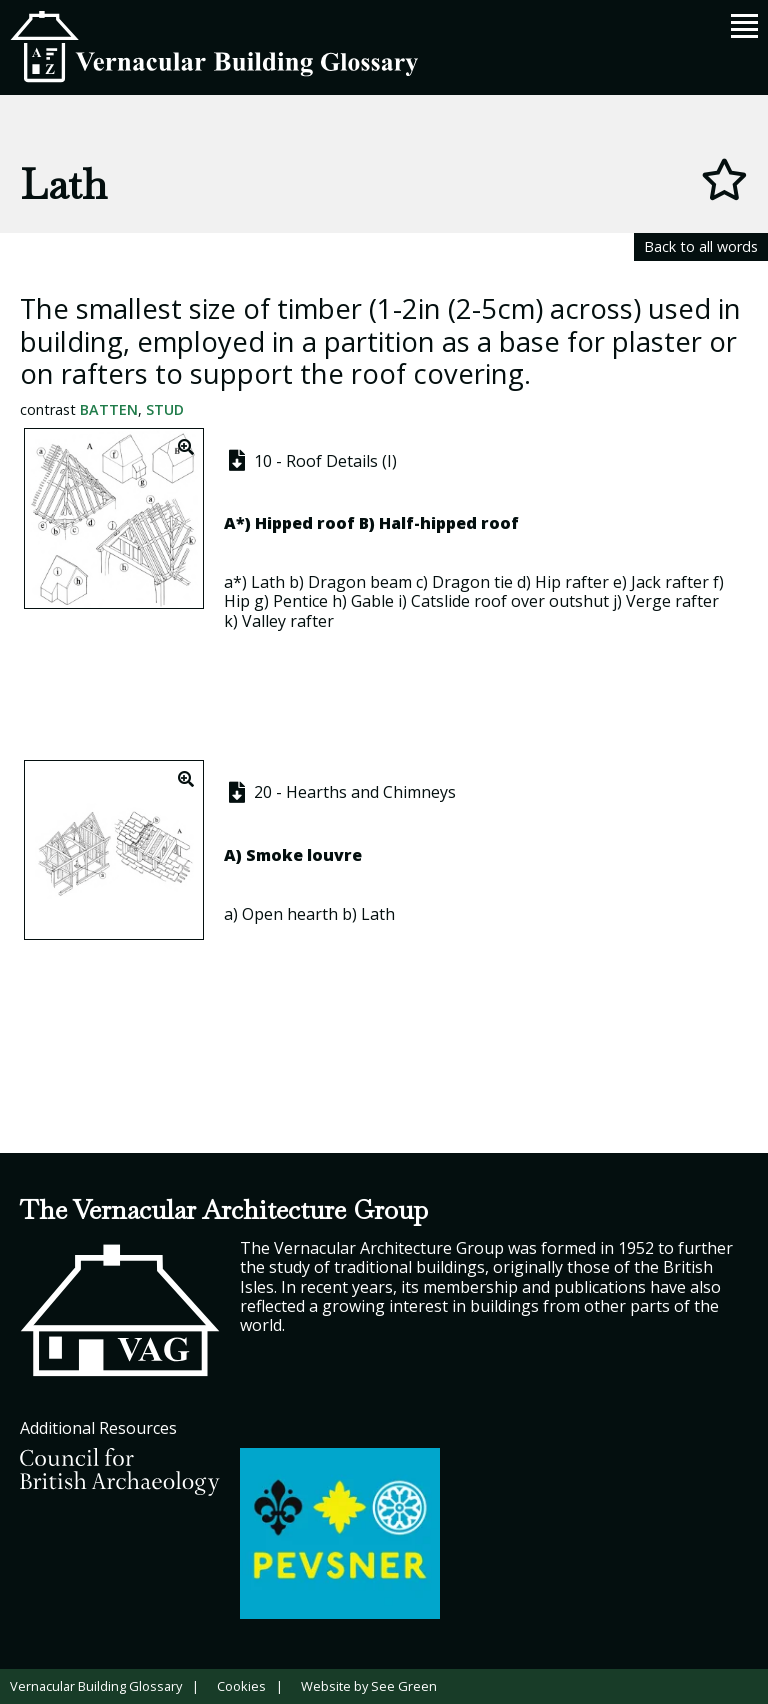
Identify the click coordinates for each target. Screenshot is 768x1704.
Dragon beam (360, 582)
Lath (268, 582)
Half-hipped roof (449, 523)
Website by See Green (369, 1686)
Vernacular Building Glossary (96, 1686)
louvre (334, 855)
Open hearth (290, 914)
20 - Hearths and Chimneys (340, 792)
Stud (165, 409)
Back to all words (701, 246)
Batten (109, 409)
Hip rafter (572, 582)
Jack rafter (670, 582)
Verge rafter (672, 601)
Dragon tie (472, 582)
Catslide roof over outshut (510, 601)
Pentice (300, 601)
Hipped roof (305, 523)
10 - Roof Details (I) (311, 461)
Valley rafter (288, 621)
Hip (237, 601)
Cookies (241, 1686)
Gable (372, 601)
